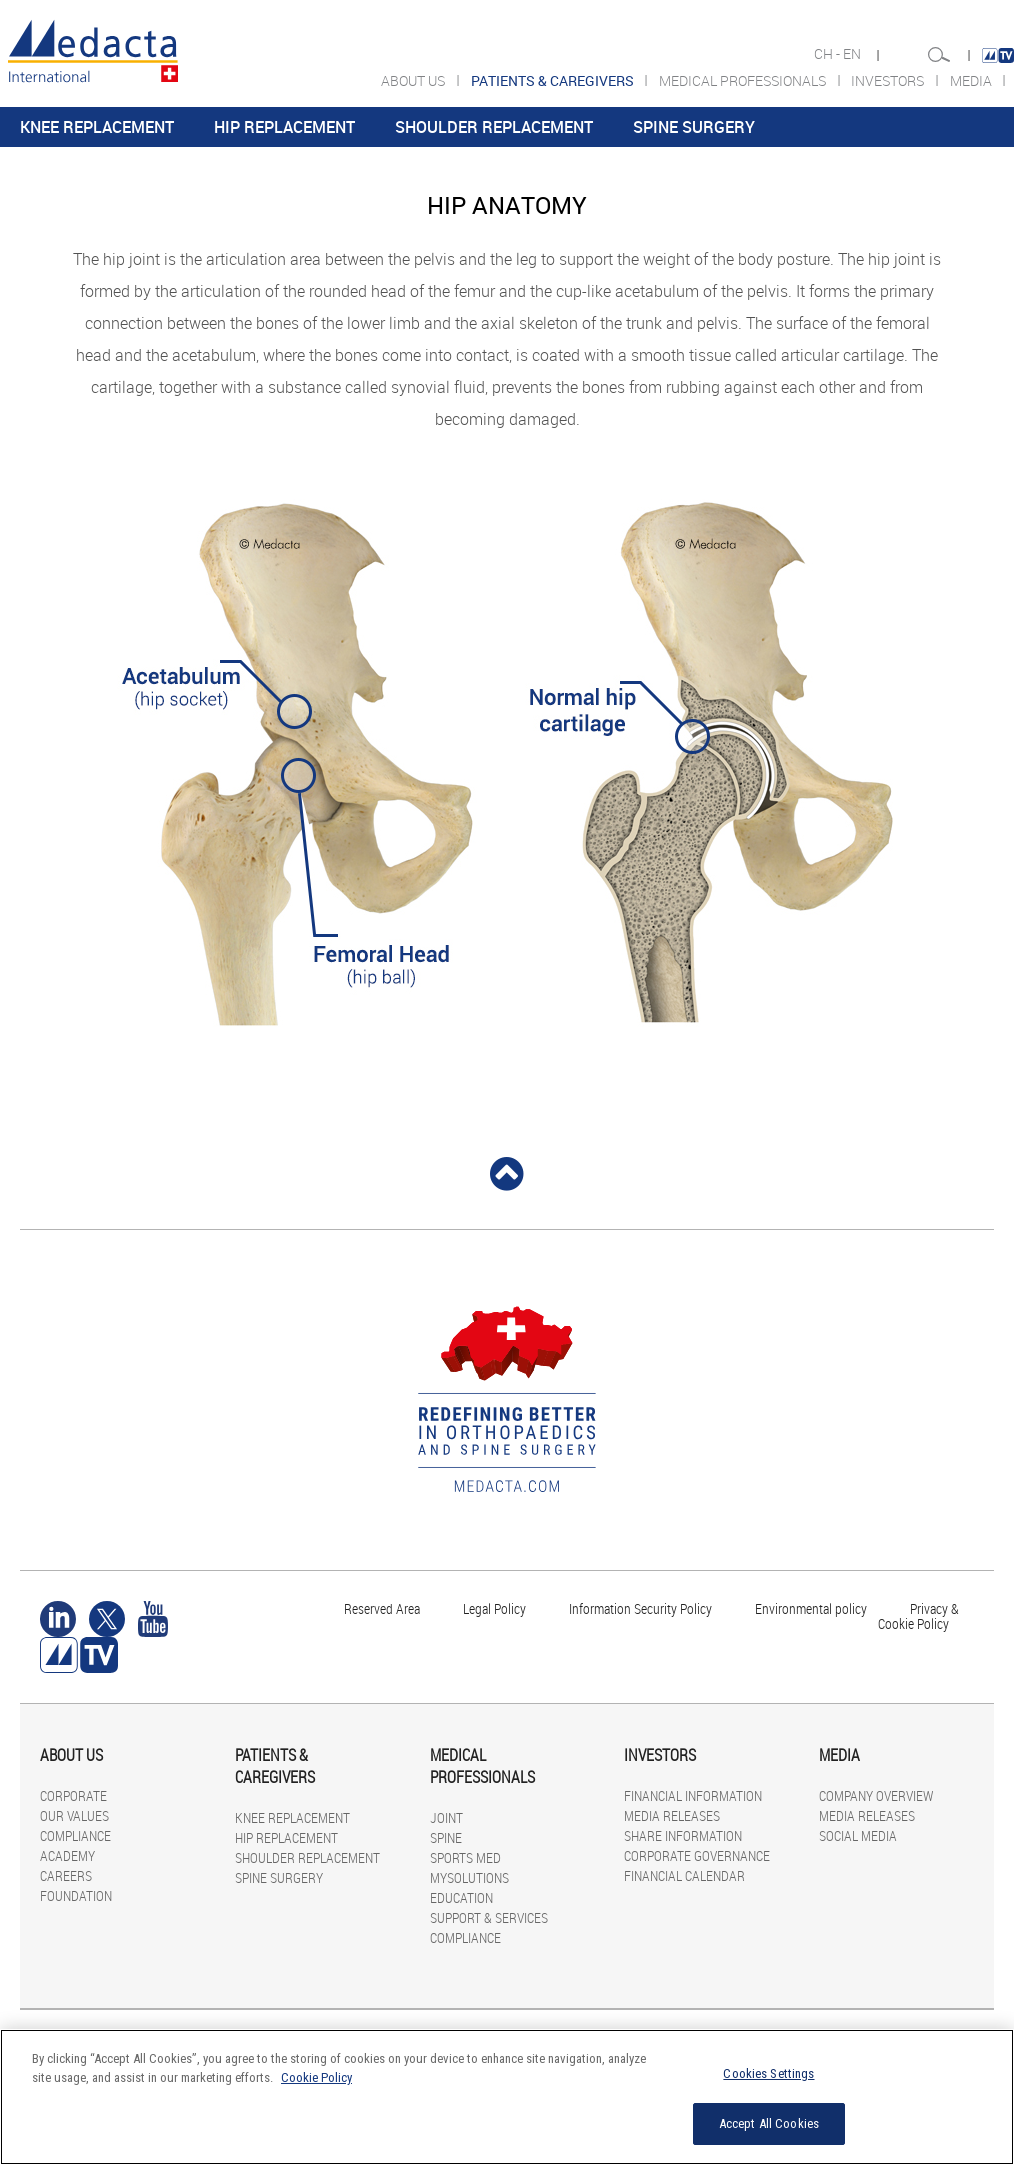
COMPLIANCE (75, 1835)
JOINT (446, 1817)
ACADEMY (67, 1855)
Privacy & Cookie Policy (918, 1616)
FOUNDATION (76, 1895)
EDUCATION (461, 1897)
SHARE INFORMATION (683, 1835)
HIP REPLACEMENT (284, 127)
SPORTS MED (465, 1857)
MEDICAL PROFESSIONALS (744, 80)
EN (853, 54)
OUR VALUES (74, 1815)
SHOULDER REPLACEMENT (494, 127)
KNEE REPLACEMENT (97, 127)
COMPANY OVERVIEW (876, 1795)
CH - (828, 54)
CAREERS (66, 1875)
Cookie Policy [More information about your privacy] (316, 2077)
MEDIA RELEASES (672, 1815)
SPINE (446, 1837)
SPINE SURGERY (694, 127)
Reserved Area (382, 1608)
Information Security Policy (640, 1608)
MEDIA (972, 80)
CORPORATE (73, 1795)
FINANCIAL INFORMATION (693, 1795)
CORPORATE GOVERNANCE (697, 1855)
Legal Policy (494, 1608)
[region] (507, 2097)
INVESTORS (889, 80)
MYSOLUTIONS (469, 1877)
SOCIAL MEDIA (858, 1835)
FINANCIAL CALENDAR (684, 1875)
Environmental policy (811, 1608)
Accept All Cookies (769, 2123)
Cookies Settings (768, 2073)
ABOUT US (414, 80)
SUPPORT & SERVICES (489, 1917)
